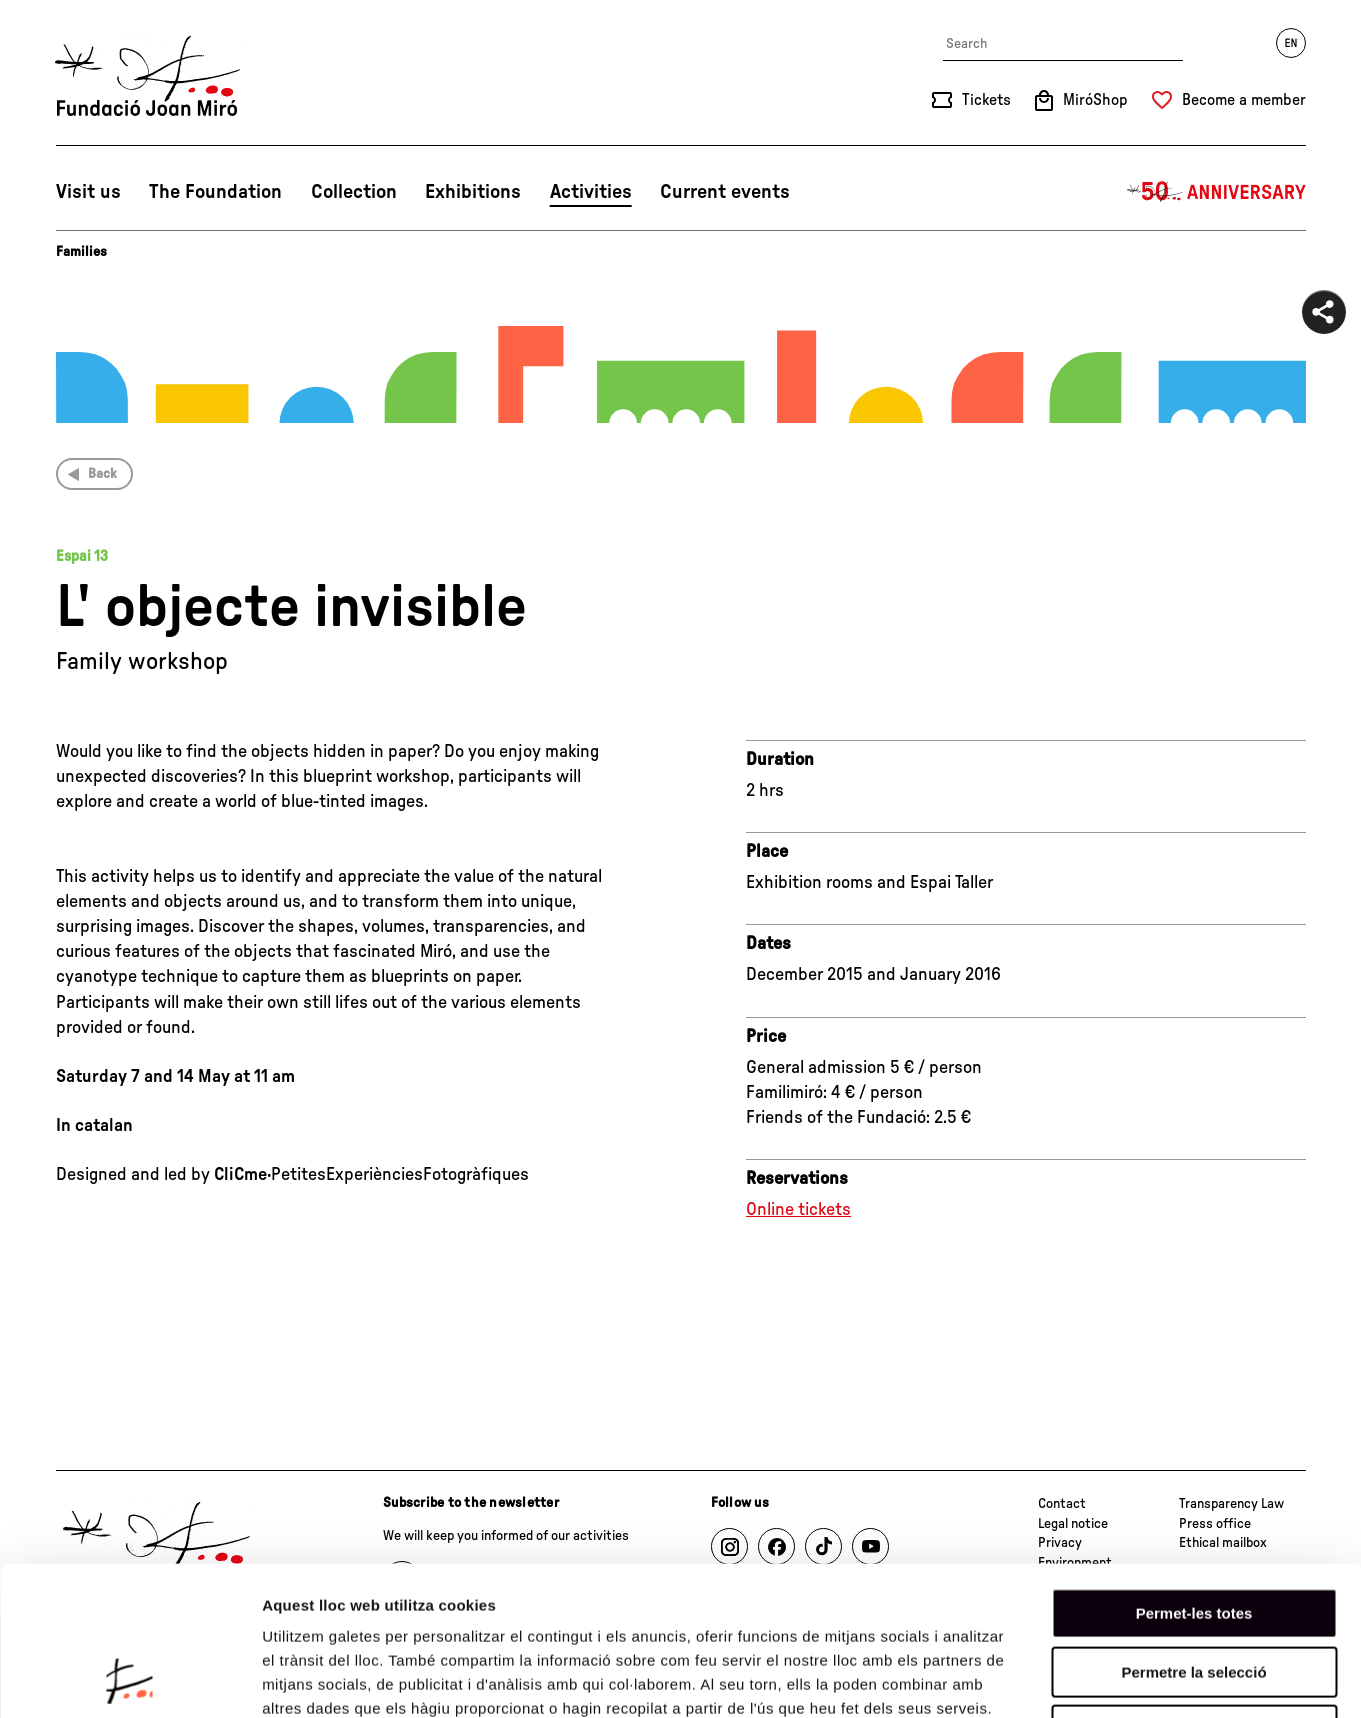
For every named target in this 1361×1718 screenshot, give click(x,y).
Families (81, 252)
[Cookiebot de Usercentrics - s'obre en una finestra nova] (129, 1679)
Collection (354, 192)
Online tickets (798, 1210)
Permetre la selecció (1193, 1532)
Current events (725, 192)
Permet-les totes (1194, 1473)
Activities (591, 192)
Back (102, 474)
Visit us (88, 192)
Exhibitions (473, 192)
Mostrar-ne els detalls (1151, 1678)
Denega (1194, 1590)
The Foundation (215, 192)
